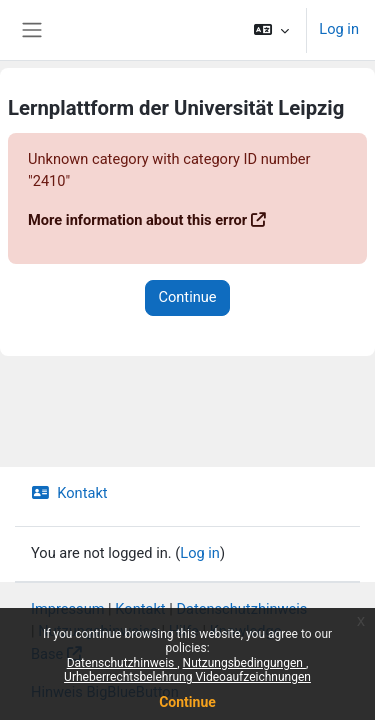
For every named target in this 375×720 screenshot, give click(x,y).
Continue (187, 702)
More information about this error (137, 220)
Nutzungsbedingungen (244, 663)
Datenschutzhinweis (122, 663)
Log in (339, 29)
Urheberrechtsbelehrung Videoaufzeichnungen (187, 677)
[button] (271, 30)
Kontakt (69, 493)
